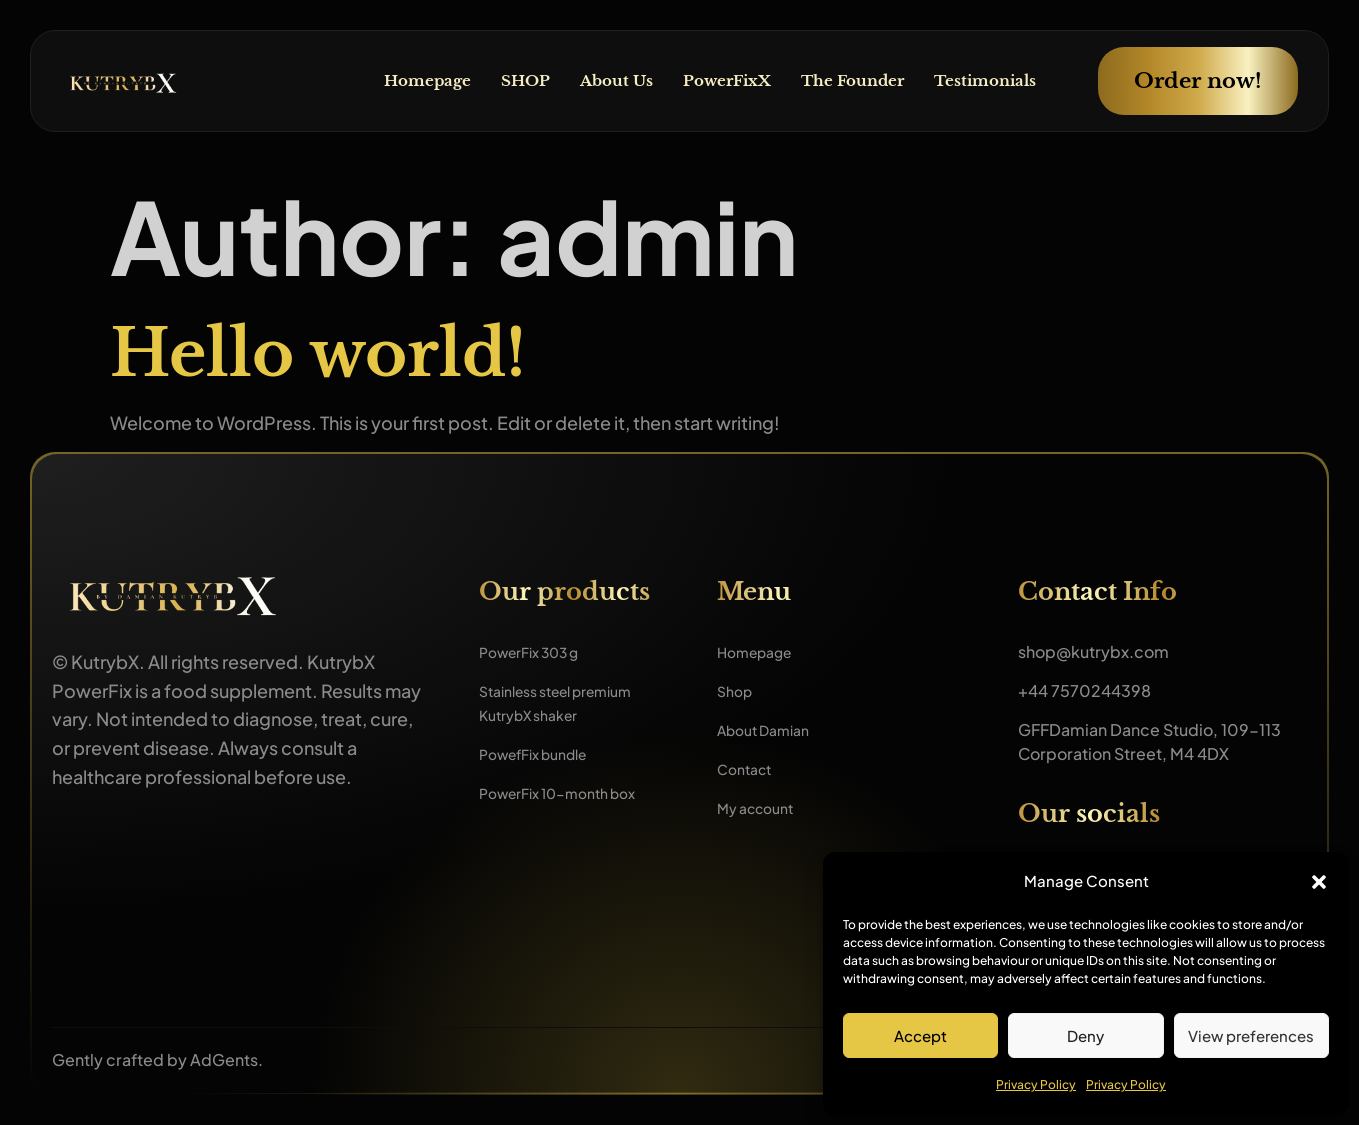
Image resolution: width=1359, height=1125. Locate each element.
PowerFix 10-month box (570, 792)
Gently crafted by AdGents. (157, 1059)
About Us (595, 81)
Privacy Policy (1036, 1084)
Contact (748, 768)
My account (761, 807)
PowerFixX (711, 81)
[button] (1319, 882)
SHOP (501, 81)
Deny (1085, 1035)
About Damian (771, 729)
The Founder (842, 81)
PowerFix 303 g (538, 651)
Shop (737, 690)
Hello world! (318, 353)
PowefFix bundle (542, 753)
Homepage (399, 81)
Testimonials (981, 81)
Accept (920, 1035)
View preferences (1251, 1035)
